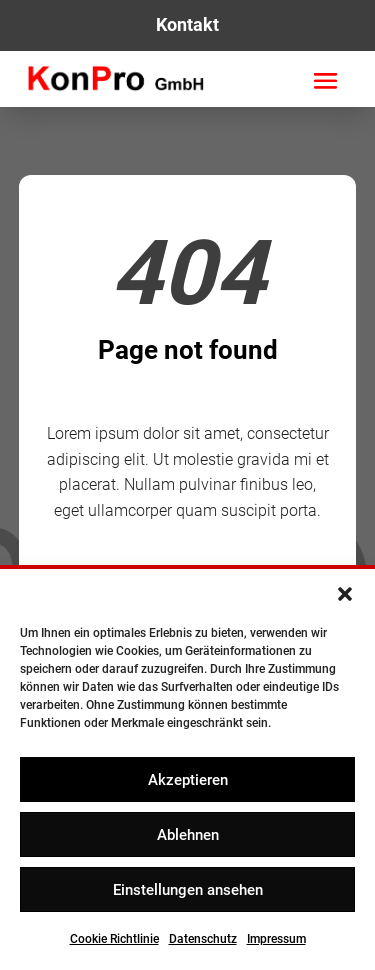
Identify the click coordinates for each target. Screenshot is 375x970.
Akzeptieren (188, 780)
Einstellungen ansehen (188, 890)
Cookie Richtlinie (114, 939)
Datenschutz (203, 939)
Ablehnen (188, 835)
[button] (345, 594)
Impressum (276, 939)
